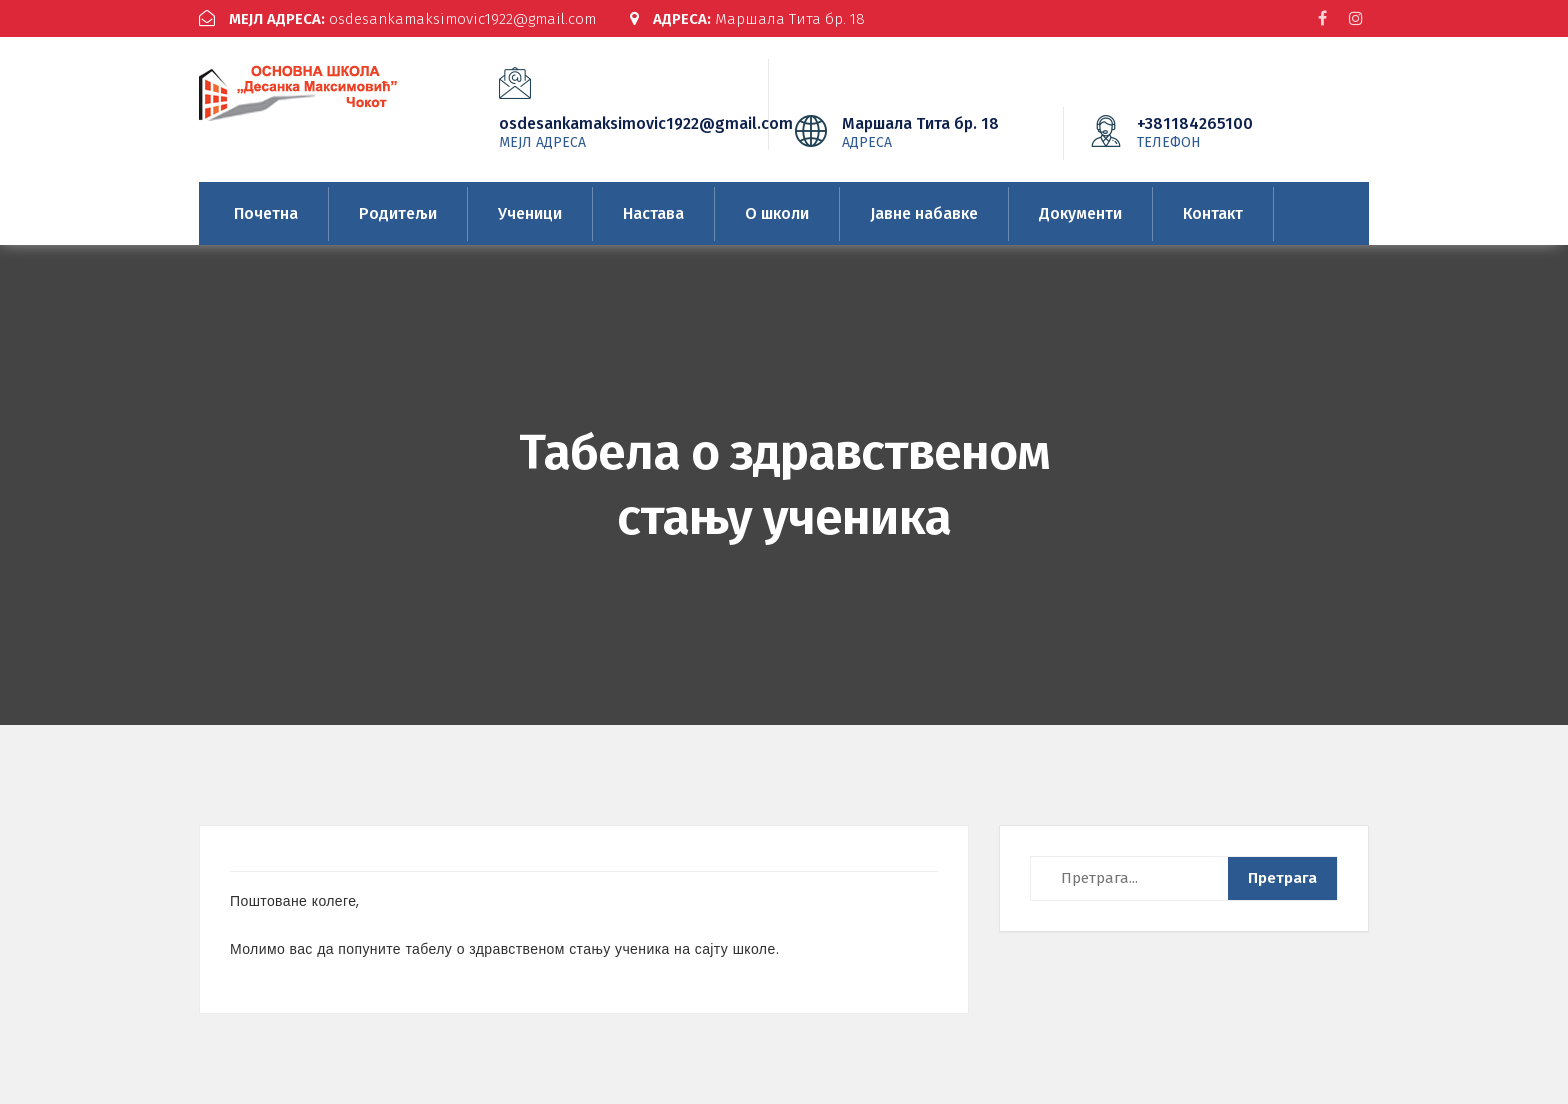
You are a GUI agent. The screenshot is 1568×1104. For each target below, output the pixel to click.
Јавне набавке (924, 213)
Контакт (1213, 213)
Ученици (530, 213)
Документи (1080, 213)
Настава (653, 213)
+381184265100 (1225, 132)
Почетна (266, 213)
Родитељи (398, 213)
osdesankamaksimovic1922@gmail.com (397, 19)
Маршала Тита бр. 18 (747, 19)
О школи (777, 213)
